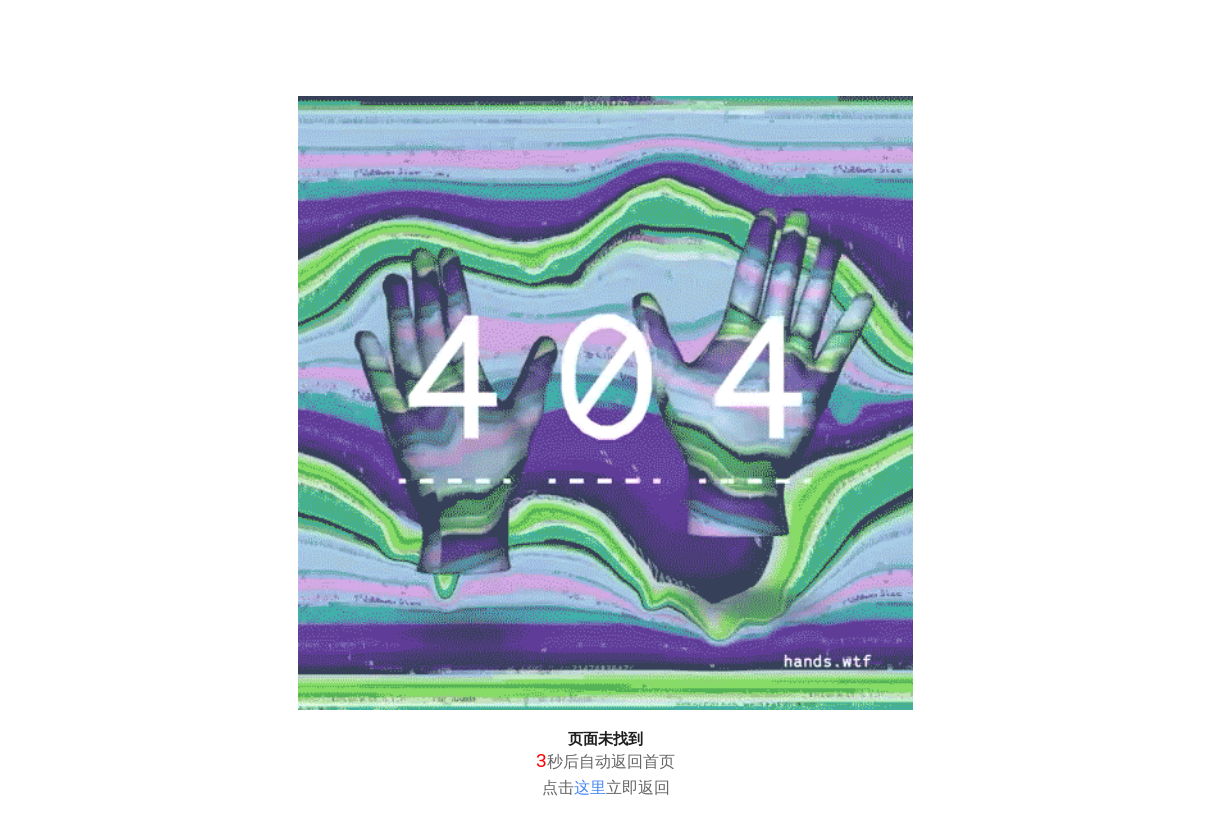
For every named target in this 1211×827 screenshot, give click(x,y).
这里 (590, 787)
